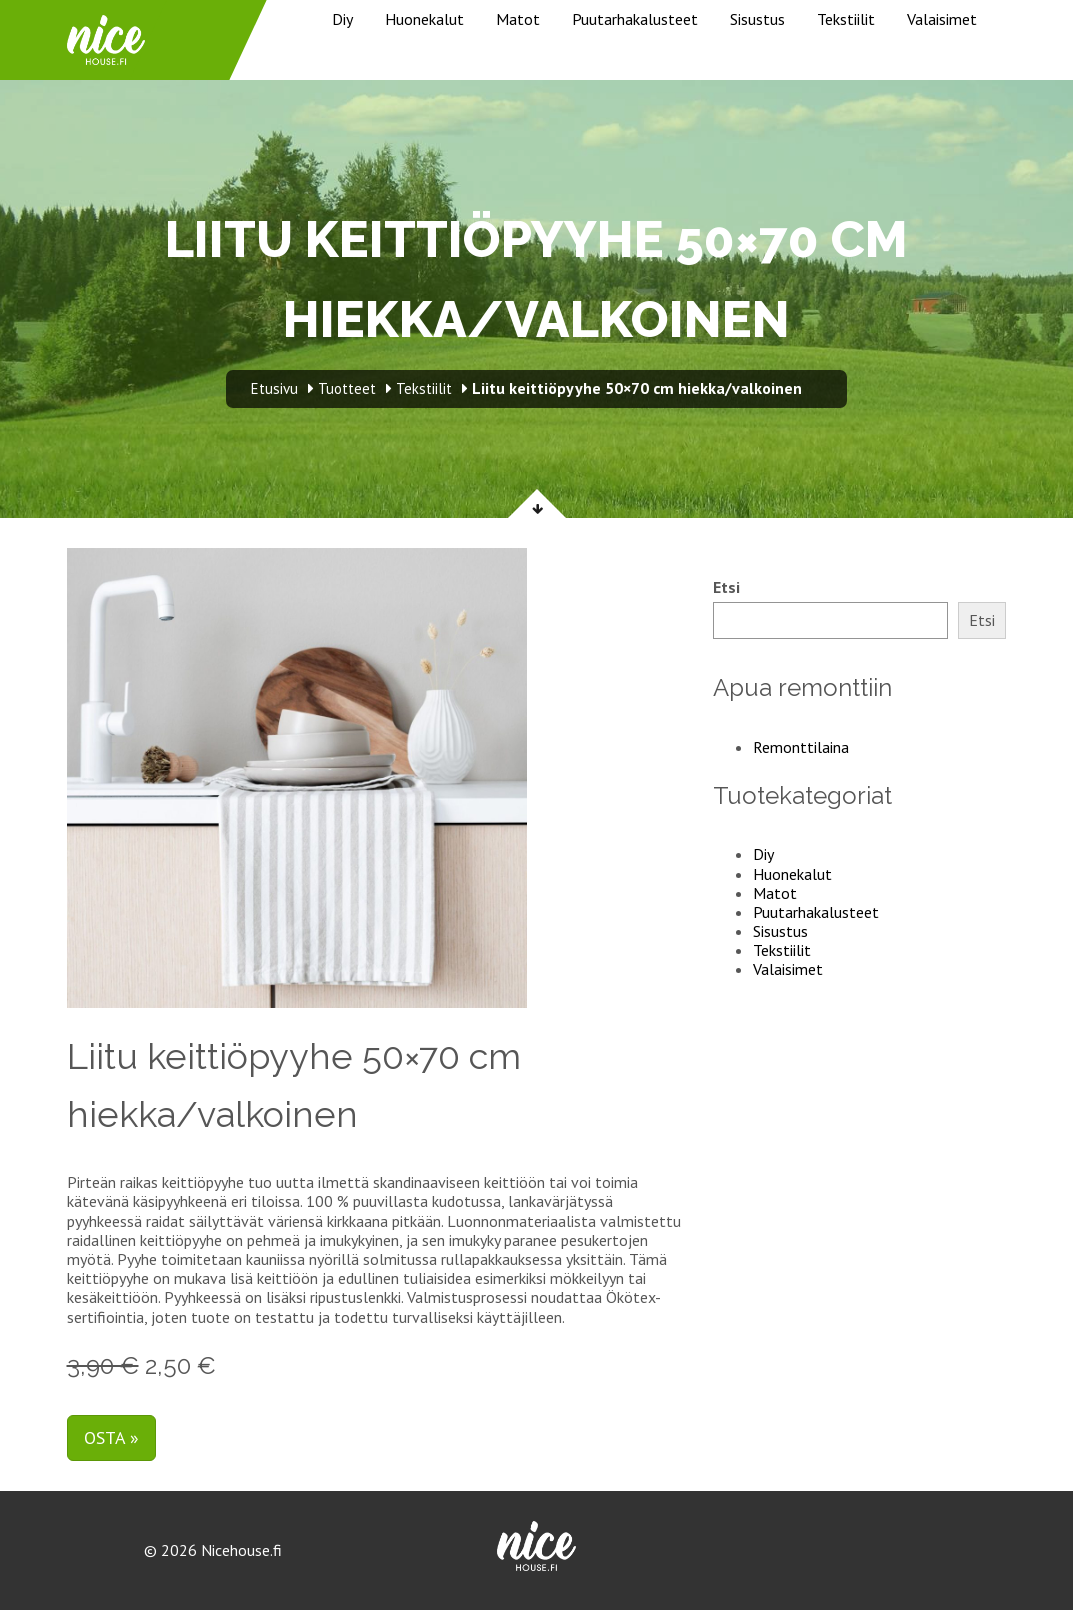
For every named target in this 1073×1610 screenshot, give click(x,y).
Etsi (726, 587)
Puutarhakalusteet (635, 19)
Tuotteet (347, 388)
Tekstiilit (846, 19)
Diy (342, 19)
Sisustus (757, 19)
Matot (518, 19)
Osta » (111, 1437)
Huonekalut (424, 19)
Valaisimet (942, 19)
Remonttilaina (801, 747)
